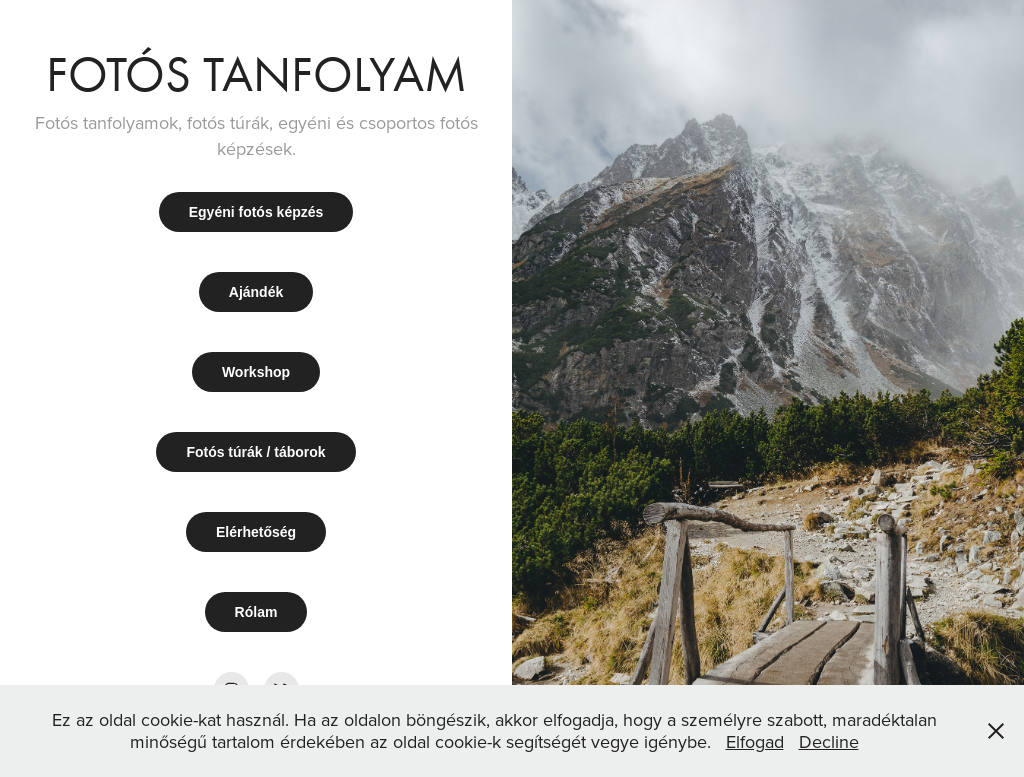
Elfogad (755, 741)
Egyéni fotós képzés (256, 212)
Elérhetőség (256, 532)
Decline (829, 741)
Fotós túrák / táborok (255, 452)
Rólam (256, 612)
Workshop (256, 372)
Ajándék (256, 292)
